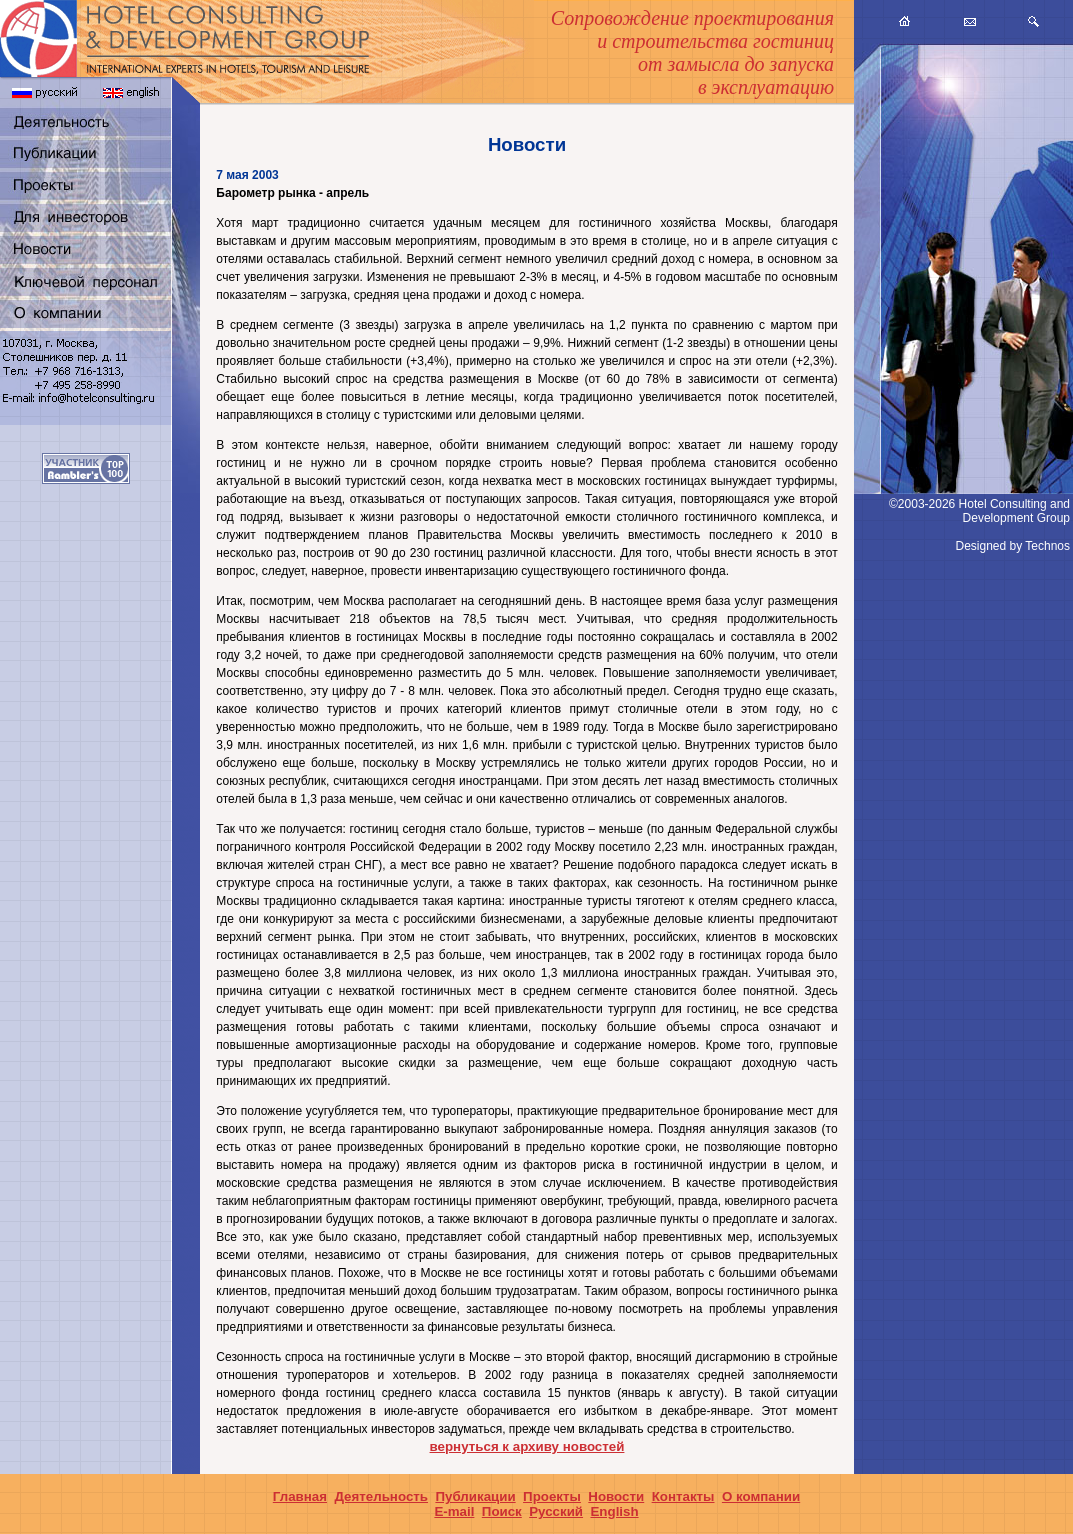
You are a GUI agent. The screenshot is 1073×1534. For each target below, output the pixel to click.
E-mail (454, 1511)
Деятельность (381, 1496)
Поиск (502, 1511)
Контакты (683, 1496)
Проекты (552, 1496)
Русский (556, 1511)
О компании (761, 1496)
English (614, 1511)
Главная (300, 1496)
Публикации (475, 1496)
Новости (616, 1496)
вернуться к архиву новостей (527, 1446)
